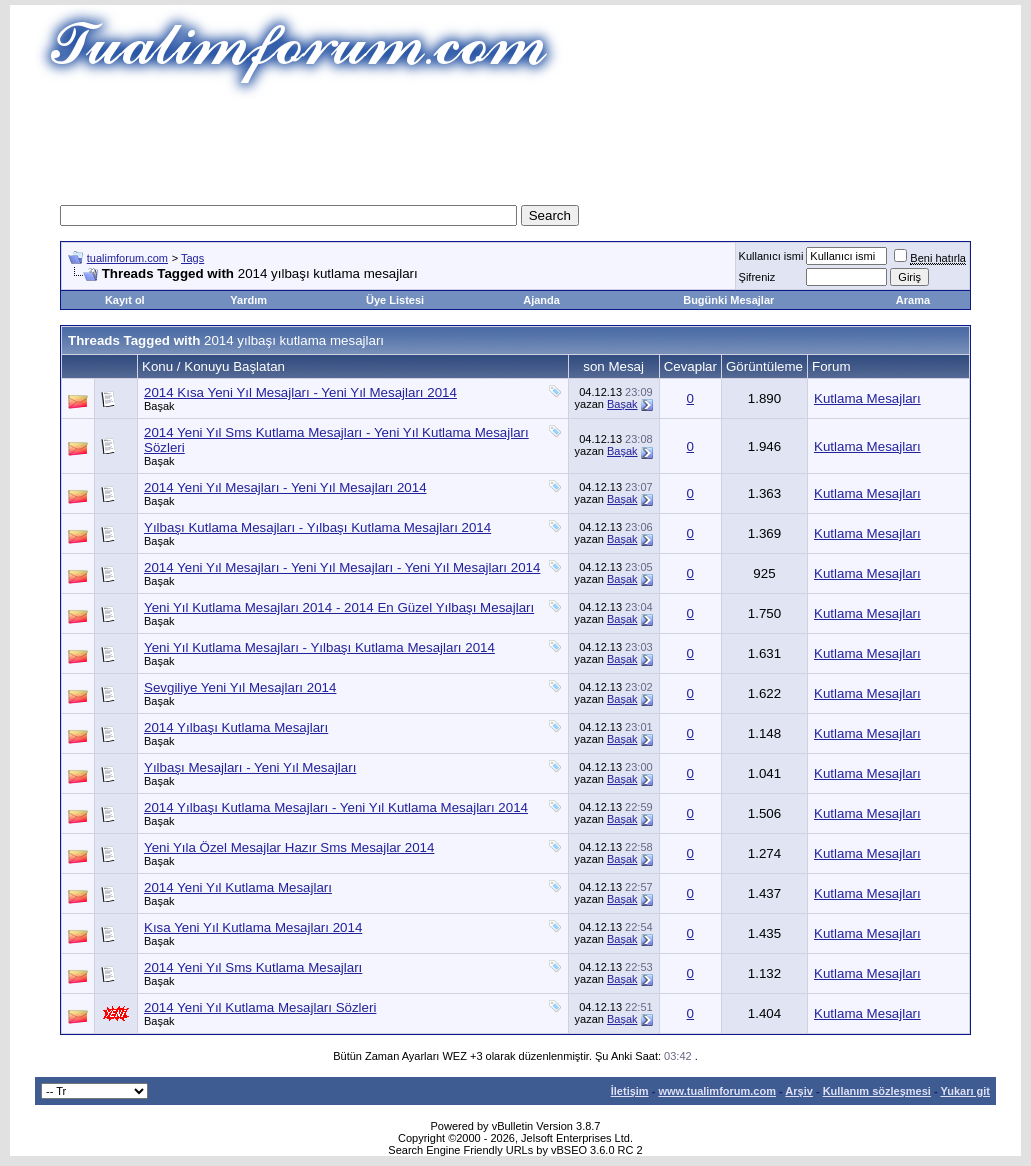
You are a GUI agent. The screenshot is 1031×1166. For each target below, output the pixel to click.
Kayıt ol (125, 300)
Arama (913, 300)
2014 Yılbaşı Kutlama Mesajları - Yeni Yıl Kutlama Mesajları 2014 (336, 807)
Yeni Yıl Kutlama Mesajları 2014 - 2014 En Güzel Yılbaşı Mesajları (339, 607)
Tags (192, 258)
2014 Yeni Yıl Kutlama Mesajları (238, 887)
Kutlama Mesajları (867, 398)
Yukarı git (965, 1091)
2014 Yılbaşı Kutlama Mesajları (236, 727)
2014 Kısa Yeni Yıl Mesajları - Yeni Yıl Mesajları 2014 (300, 392)
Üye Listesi (395, 300)
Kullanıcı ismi (771, 256)
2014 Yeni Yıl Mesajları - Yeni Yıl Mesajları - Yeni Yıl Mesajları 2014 (342, 567)
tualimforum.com (127, 258)
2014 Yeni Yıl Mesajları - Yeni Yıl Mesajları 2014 (285, 487)
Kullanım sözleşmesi (877, 1091)
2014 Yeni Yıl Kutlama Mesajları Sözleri (260, 1007)
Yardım (248, 300)
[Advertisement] (516, 145)
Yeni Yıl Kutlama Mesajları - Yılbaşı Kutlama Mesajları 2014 (319, 647)
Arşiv (799, 1091)
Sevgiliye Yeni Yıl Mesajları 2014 (240, 687)
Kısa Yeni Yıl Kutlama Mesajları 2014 (253, 927)
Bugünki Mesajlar (728, 300)
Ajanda (541, 300)
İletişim (630, 1091)
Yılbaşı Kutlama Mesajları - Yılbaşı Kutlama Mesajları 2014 (317, 527)
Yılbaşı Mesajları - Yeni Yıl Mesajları (250, 767)
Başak (159, 406)
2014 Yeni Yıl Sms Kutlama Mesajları (253, 967)
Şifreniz (757, 277)
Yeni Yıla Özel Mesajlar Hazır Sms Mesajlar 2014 (289, 847)
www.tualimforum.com (717, 1091)
